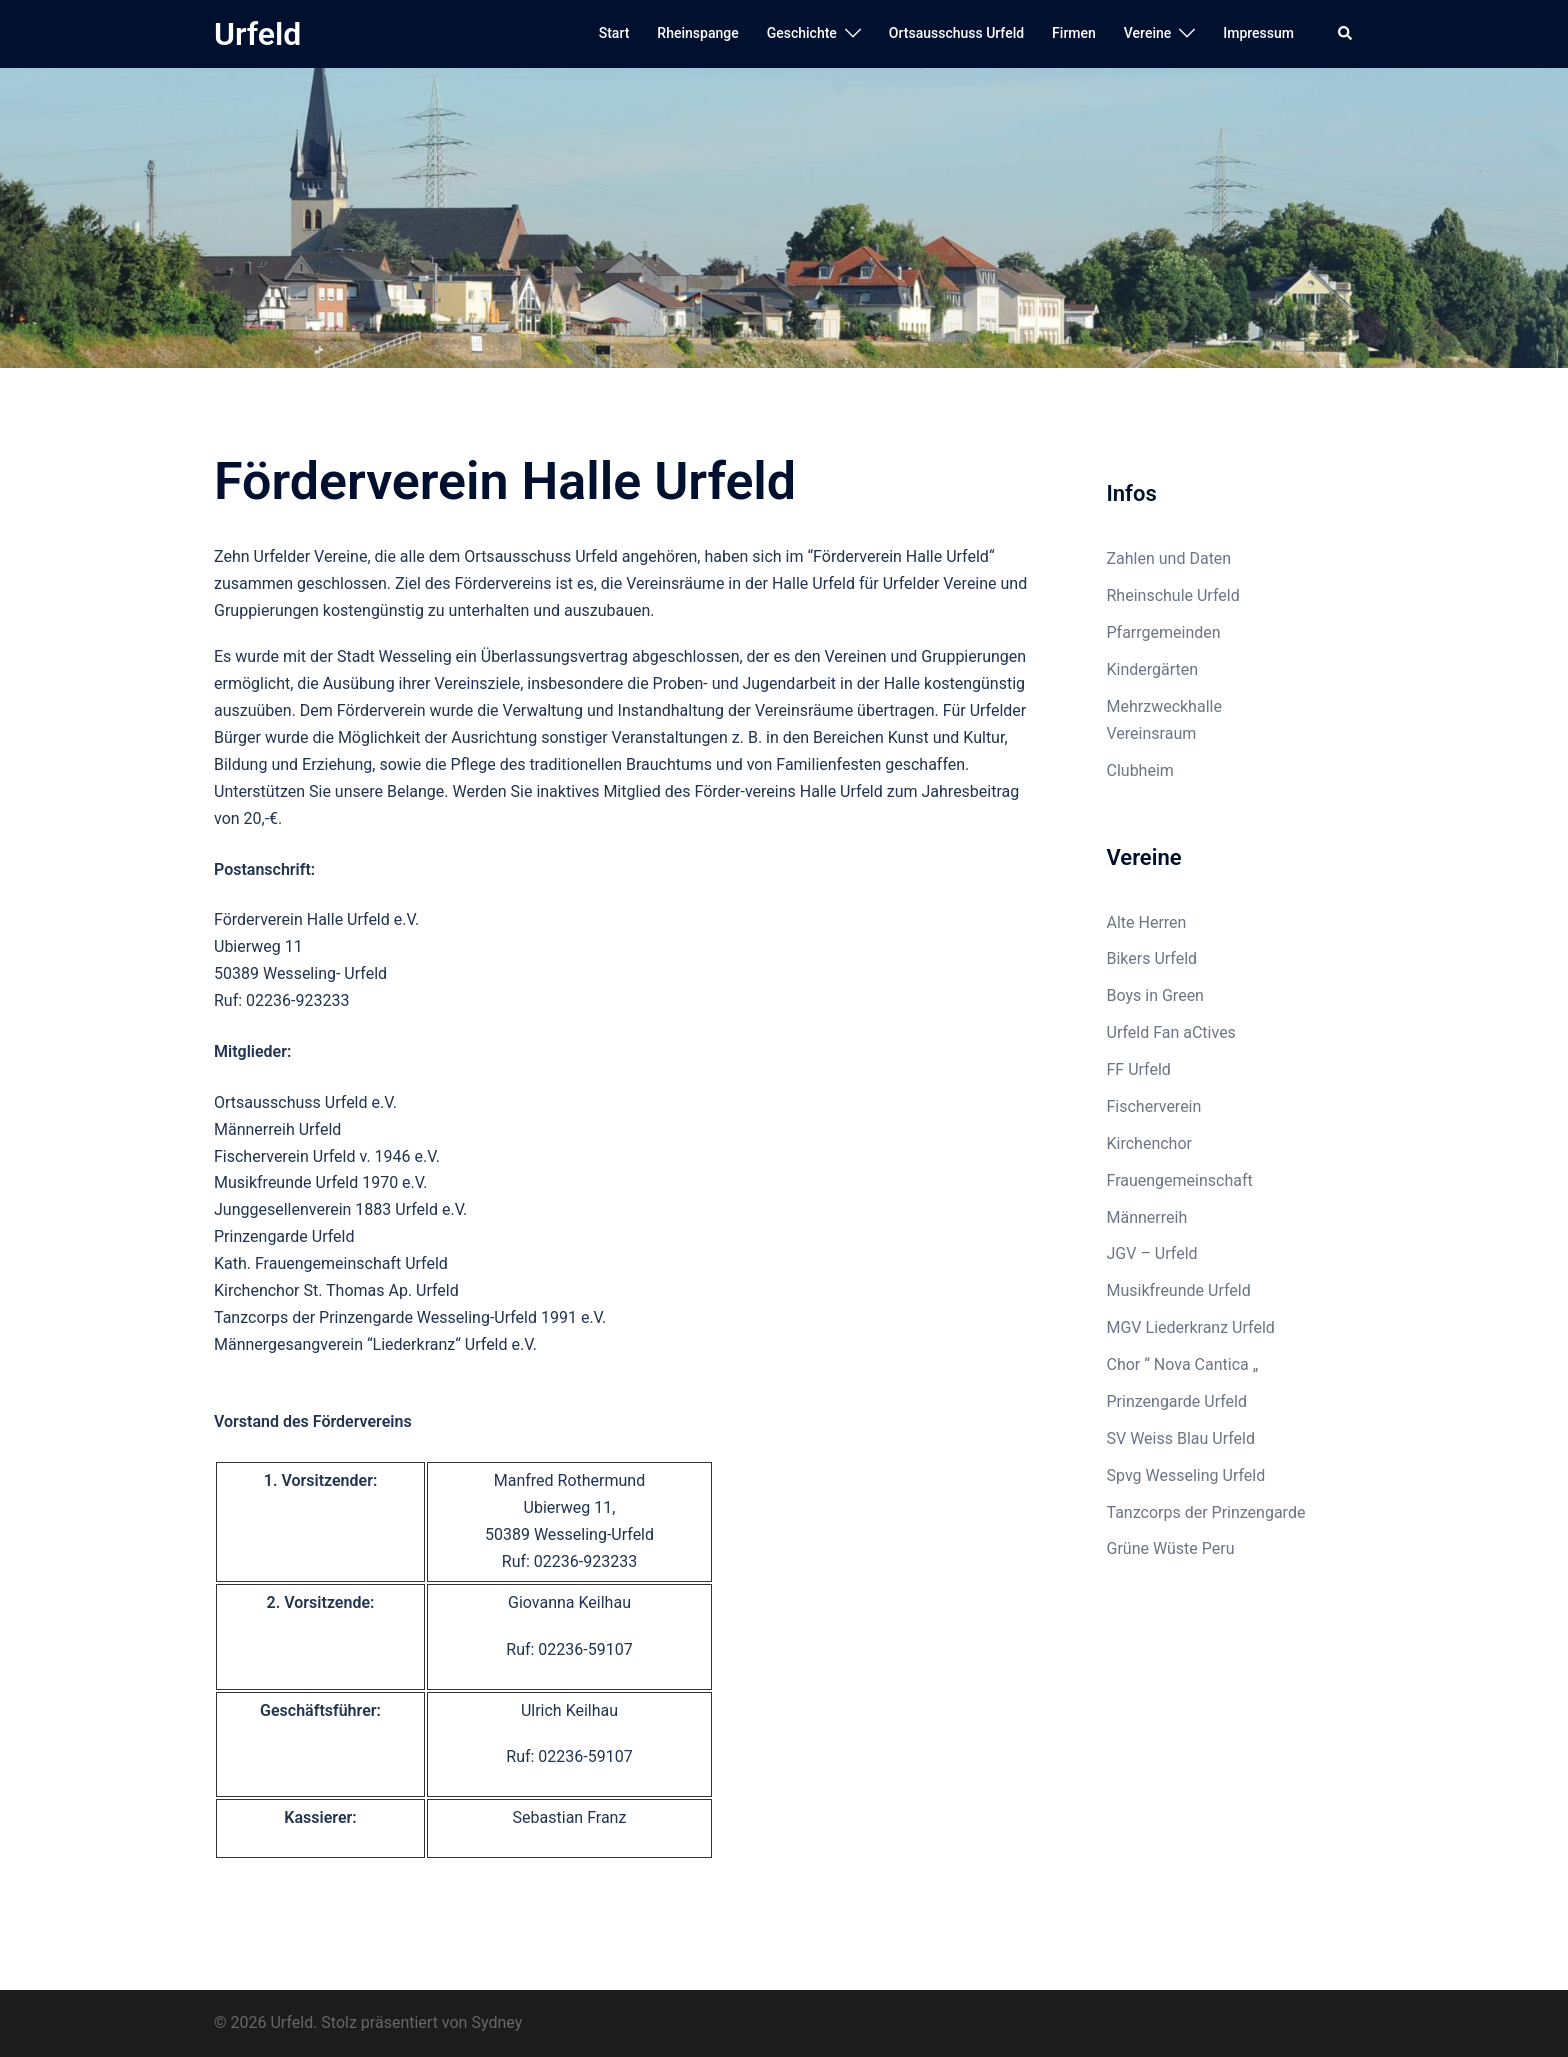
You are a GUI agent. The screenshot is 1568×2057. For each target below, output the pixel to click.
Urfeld (257, 34)
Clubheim (1140, 770)
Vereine (1147, 33)
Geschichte (802, 33)
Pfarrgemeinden (1164, 632)
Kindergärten (1153, 669)
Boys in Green (1155, 995)
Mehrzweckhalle (1164, 706)
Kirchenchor (1149, 1143)
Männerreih (1147, 1217)
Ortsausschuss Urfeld (956, 33)
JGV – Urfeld (1152, 1253)
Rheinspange (697, 33)
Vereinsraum (1152, 733)
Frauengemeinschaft (1180, 1180)
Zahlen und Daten (1169, 558)
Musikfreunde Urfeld (1179, 1290)
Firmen (1074, 33)
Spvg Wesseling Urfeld (1186, 1475)
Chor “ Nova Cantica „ (1183, 1364)
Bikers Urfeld (1152, 958)
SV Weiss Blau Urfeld (1181, 1438)
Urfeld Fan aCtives (1171, 1032)
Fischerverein (1154, 1106)
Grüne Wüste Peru (1171, 1548)
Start (614, 33)
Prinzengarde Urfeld (1177, 1401)
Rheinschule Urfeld (1173, 595)
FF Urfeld (1139, 1069)
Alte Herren (1147, 922)
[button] (1346, 34)
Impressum (1258, 33)
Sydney (496, 2022)
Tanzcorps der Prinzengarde (1206, 1512)
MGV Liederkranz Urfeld (1191, 1327)
